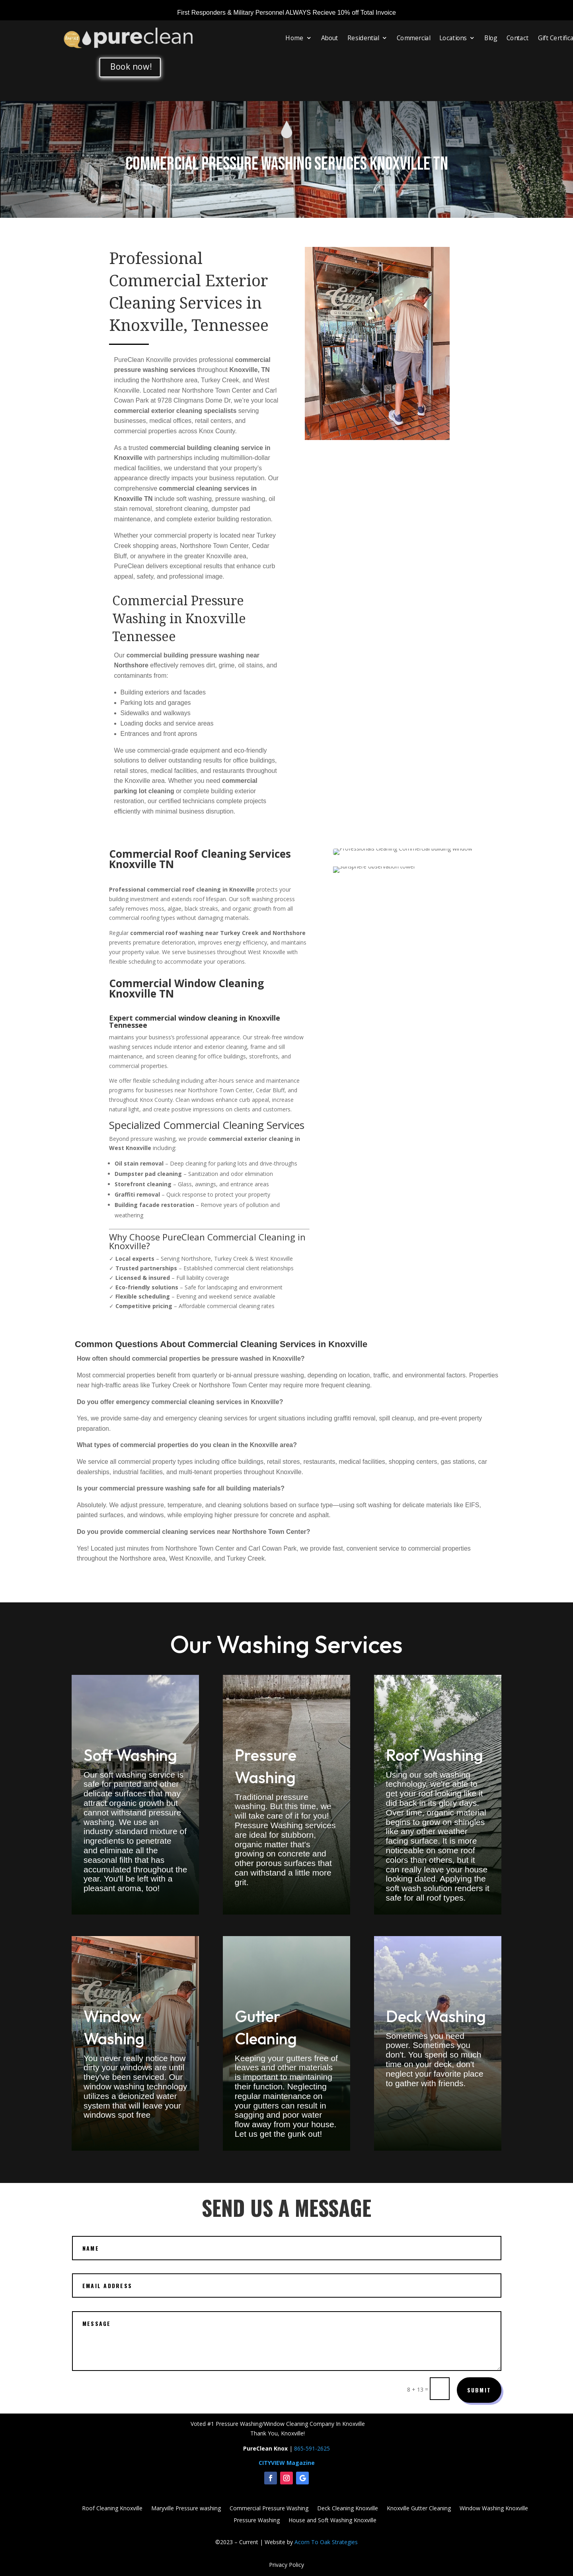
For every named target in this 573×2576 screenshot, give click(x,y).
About (329, 38)
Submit (479, 2390)
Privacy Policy (286, 2565)
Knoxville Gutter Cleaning (419, 2509)
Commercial (413, 38)
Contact (518, 38)
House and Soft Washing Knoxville (332, 2520)
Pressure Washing (257, 2520)
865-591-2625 (312, 2448)
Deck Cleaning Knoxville (347, 2509)
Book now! (131, 66)
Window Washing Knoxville (494, 2509)
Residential (363, 38)
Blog (490, 38)
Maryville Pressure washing (186, 2509)
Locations (453, 38)
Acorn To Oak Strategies (326, 2542)
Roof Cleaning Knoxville (112, 2509)
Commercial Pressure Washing (269, 2509)
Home (294, 38)
